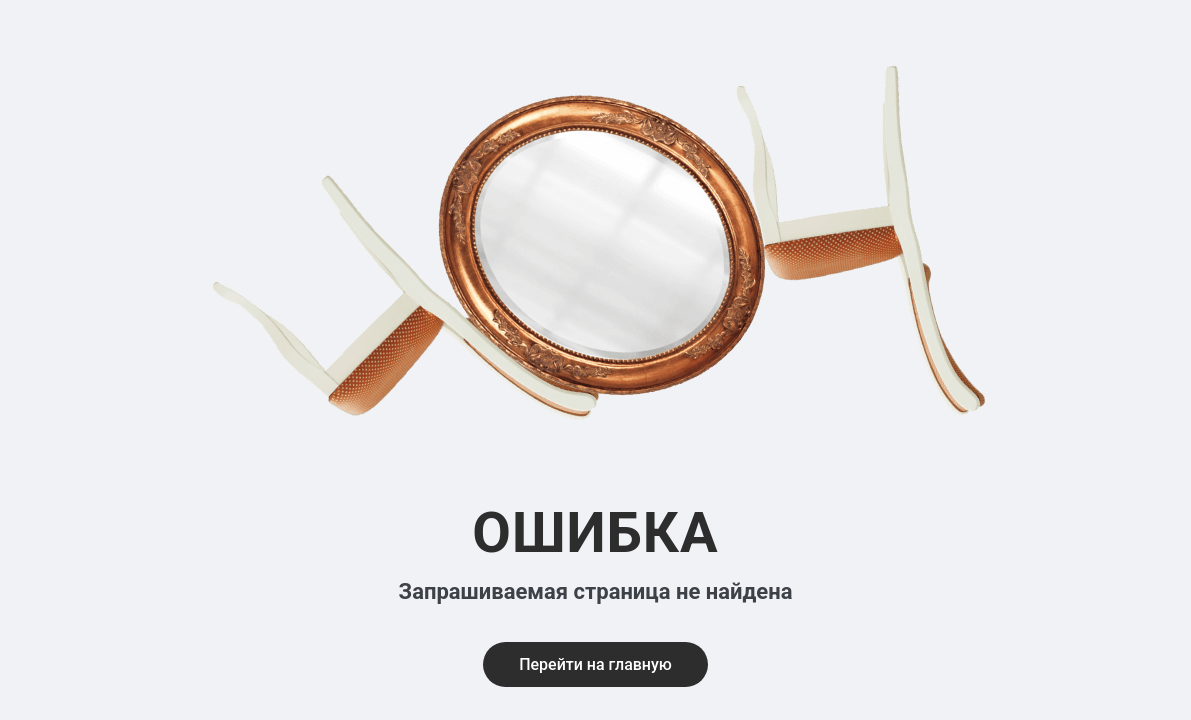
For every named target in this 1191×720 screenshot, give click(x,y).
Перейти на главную (595, 664)
